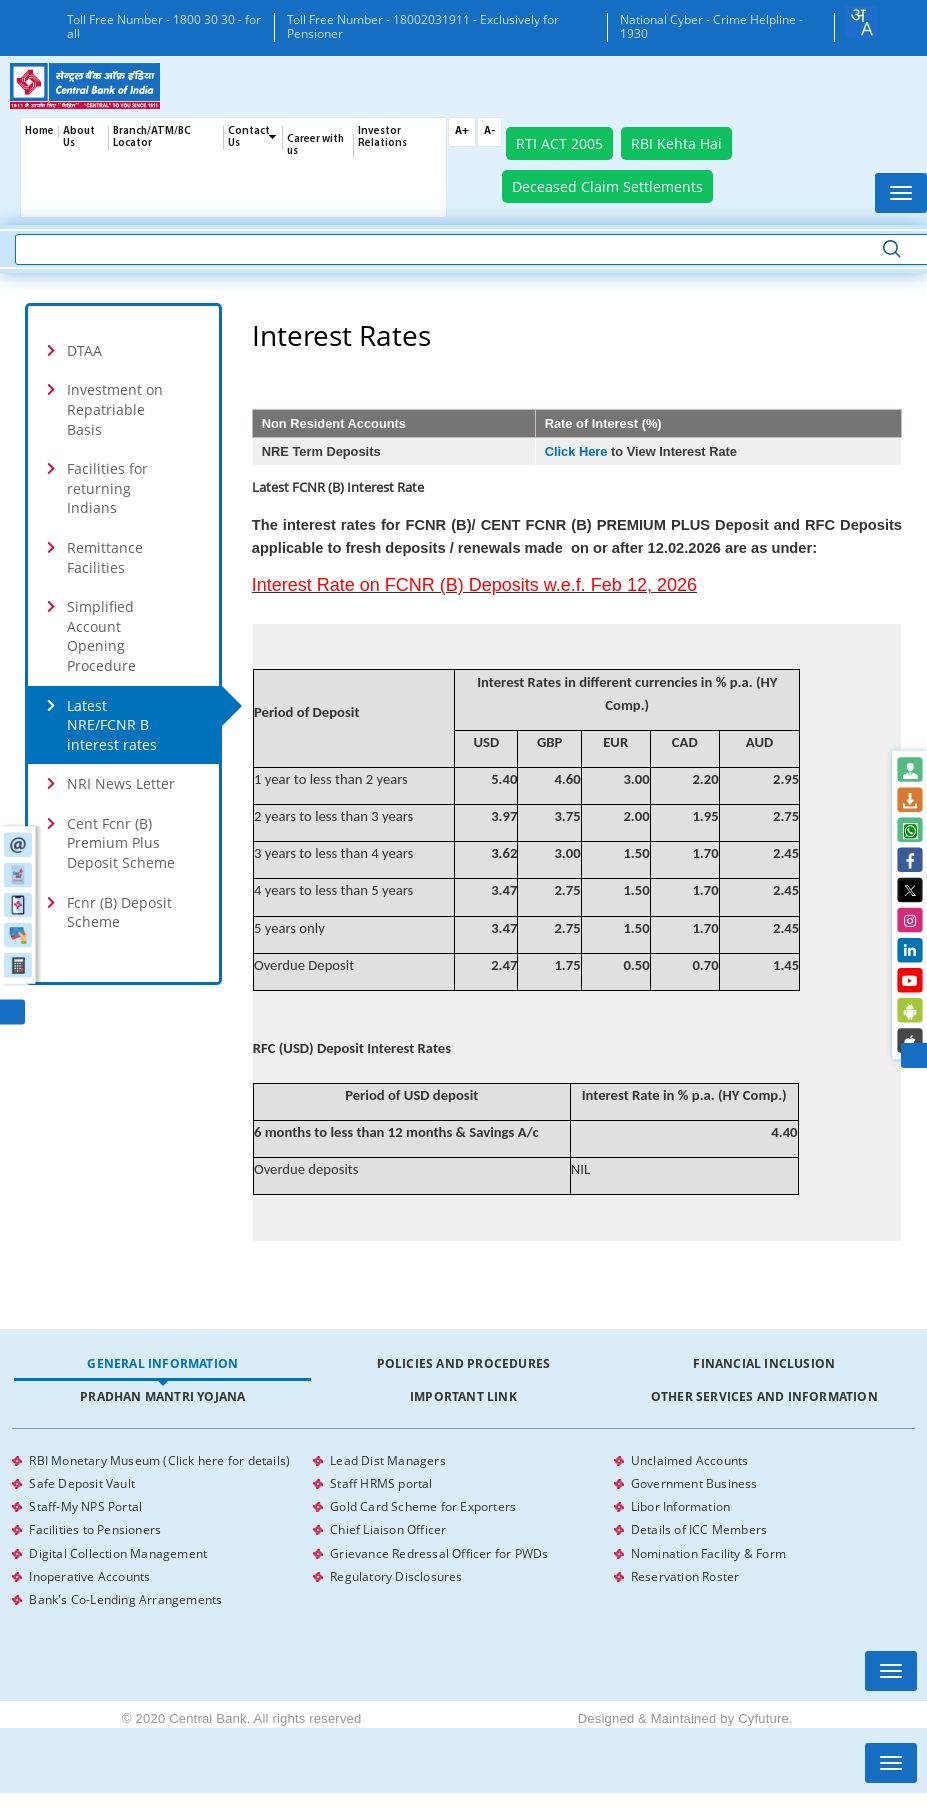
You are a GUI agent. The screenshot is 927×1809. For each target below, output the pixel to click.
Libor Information (680, 1503)
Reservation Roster (685, 1569)
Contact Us (249, 137)
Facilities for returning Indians (107, 488)
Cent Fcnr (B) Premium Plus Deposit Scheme (121, 843)
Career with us (315, 145)
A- (489, 131)
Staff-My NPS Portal (85, 1503)
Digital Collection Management (118, 1547)
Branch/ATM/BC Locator (152, 137)
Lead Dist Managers (388, 1459)
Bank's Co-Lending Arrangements (125, 1591)
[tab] (162, 1364)
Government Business (694, 1481)
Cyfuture (763, 1709)
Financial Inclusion (764, 1363)
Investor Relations (382, 137)
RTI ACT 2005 (559, 143)
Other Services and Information (764, 1396)
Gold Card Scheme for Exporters (423, 1503)
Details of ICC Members (699, 1525)
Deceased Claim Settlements (607, 186)
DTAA (84, 350)
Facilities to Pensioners (95, 1525)
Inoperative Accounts (89, 1569)
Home (39, 131)
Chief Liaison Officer (388, 1525)
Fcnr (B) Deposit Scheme (119, 912)
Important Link (463, 1396)
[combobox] (861, 22)
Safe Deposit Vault (82, 1481)
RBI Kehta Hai (676, 143)
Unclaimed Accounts (690, 1459)
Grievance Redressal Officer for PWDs (439, 1547)
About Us (79, 137)
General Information (162, 1363)
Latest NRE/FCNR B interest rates (112, 725)
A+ (462, 131)
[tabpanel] (463, 1526)
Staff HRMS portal (381, 1481)
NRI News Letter (121, 783)
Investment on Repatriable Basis (115, 409)
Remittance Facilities (105, 557)
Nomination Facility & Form (708, 1547)
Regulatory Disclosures (396, 1569)
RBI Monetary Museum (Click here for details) (159, 1459)
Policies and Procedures (464, 1363)
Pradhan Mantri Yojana (162, 1396)
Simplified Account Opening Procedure (101, 636)
